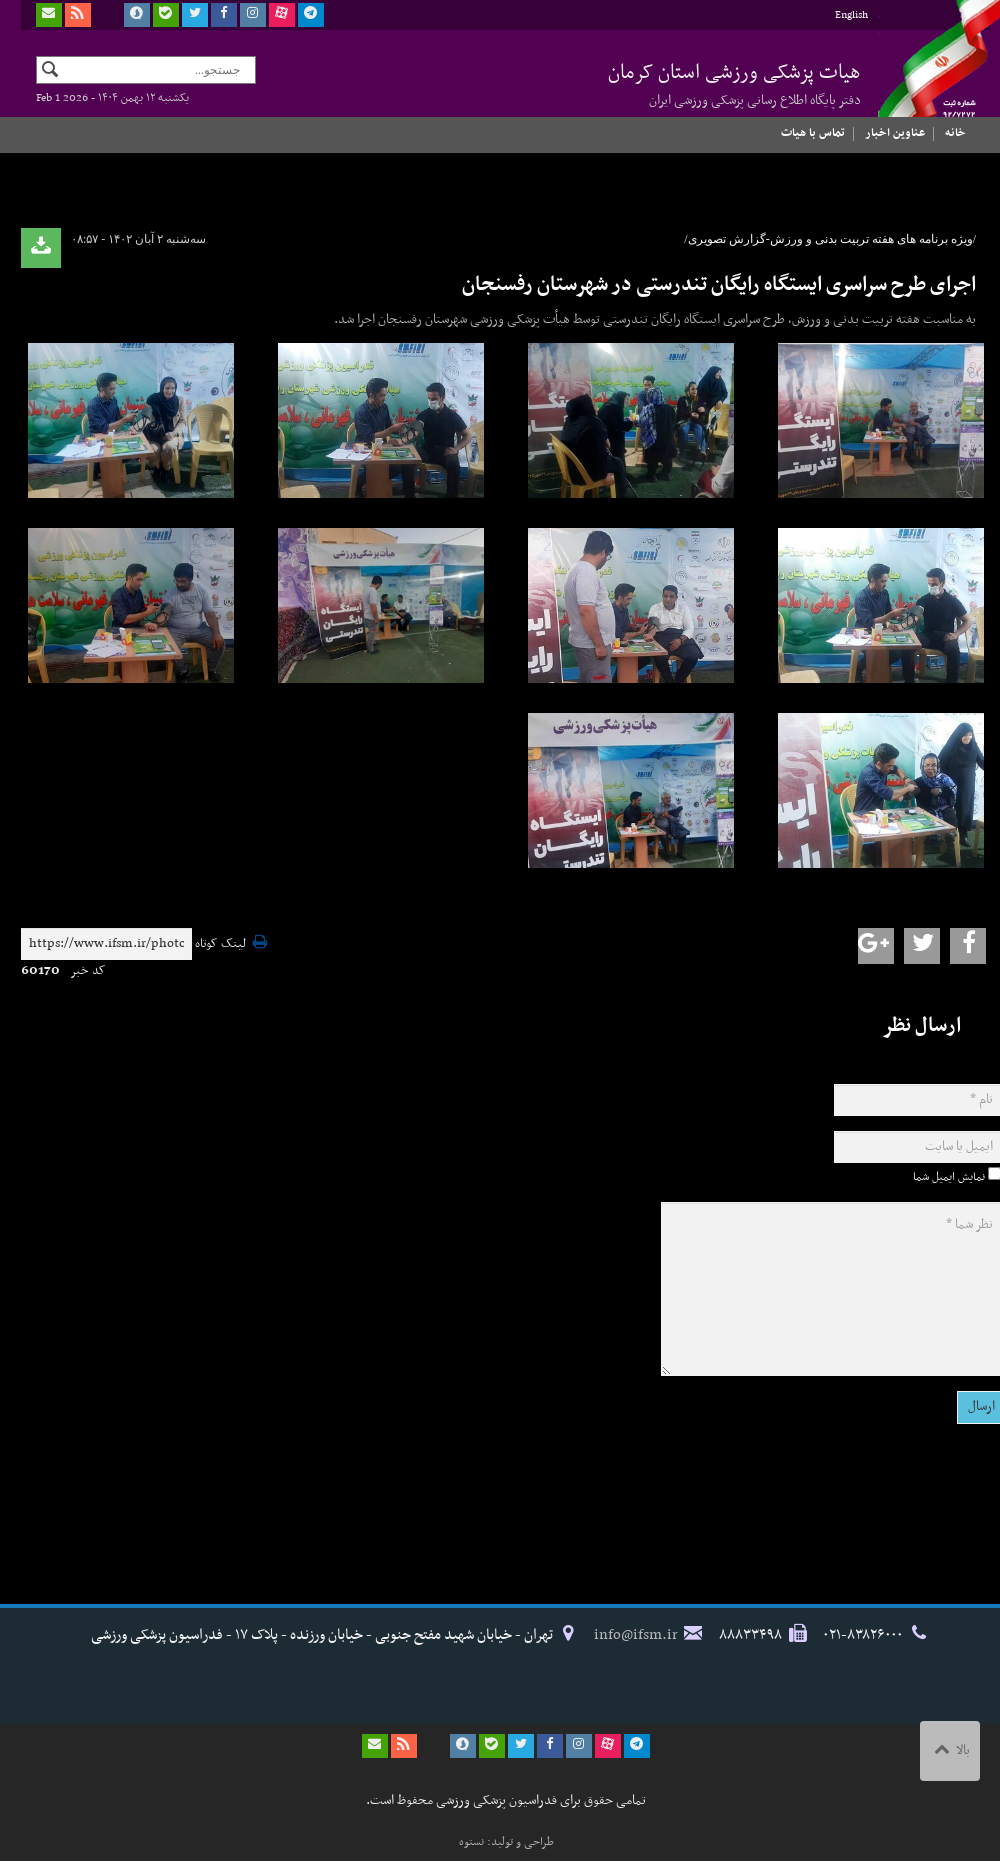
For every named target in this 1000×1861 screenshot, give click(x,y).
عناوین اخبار (895, 133)
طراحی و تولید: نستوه (506, 1842)
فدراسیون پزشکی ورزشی (926, 77)
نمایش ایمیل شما (949, 1177)
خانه (955, 133)
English (851, 15)
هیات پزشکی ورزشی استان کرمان (734, 84)
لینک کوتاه (220, 944)
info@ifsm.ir (636, 1635)
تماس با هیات (813, 133)
